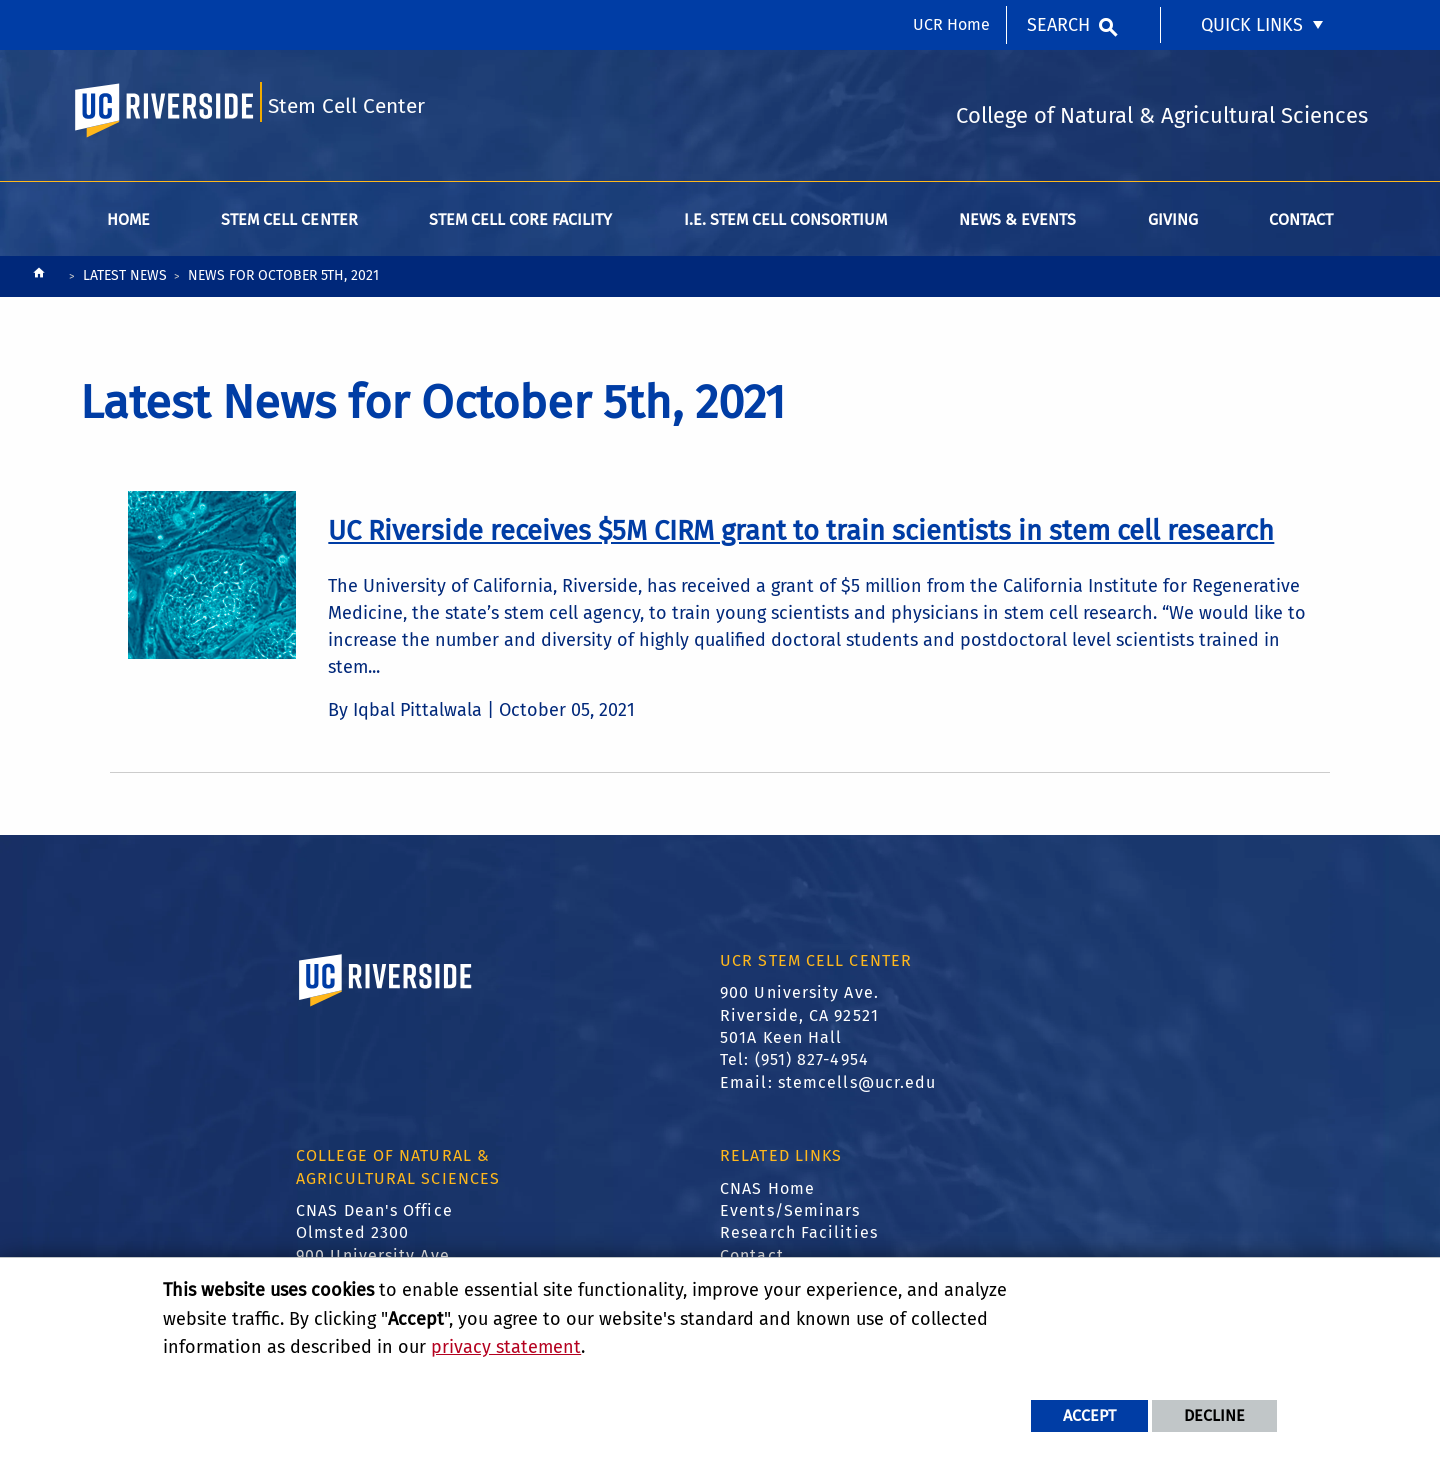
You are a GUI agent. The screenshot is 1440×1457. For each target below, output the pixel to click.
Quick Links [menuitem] (1252, 25)
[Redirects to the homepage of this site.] (39, 277)
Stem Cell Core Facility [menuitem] (520, 219)
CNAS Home (767, 1188)
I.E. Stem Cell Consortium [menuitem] (785, 219)
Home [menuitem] (128, 219)
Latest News (125, 275)
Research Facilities (799, 1232)
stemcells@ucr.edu (857, 1082)
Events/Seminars (790, 1210)
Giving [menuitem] (1173, 219)
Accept (1089, 1415)
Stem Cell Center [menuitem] (289, 219)
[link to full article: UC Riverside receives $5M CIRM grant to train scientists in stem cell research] (801, 531)
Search (1058, 25)
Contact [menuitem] (1301, 219)
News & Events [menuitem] (1017, 219)
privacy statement (506, 1347)
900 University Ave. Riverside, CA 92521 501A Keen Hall (799, 1015)
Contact (752, 1255)
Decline (1214, 1415)
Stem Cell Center (346, 106)
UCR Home (951, 24)
